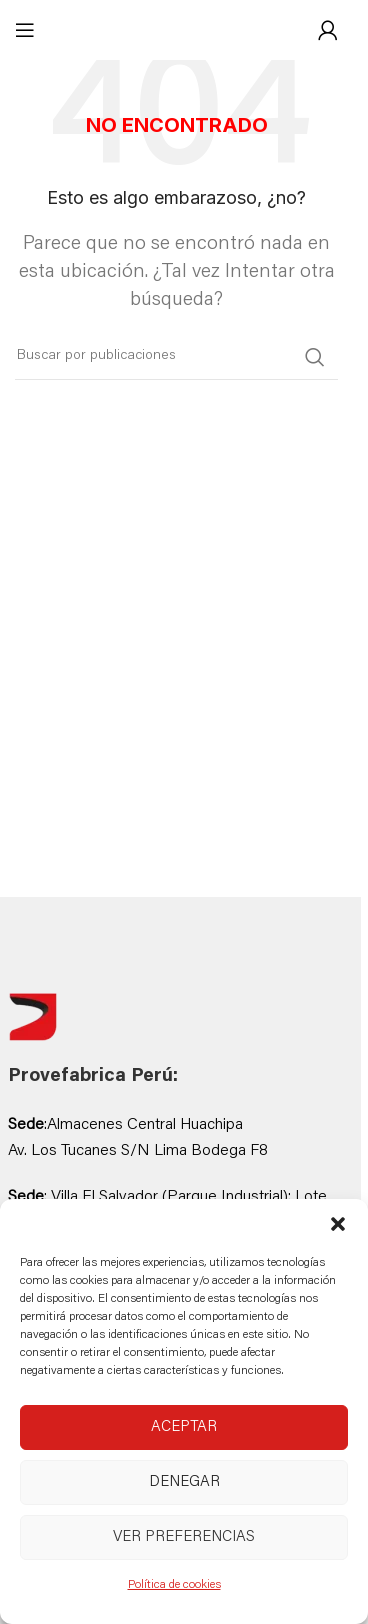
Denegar (184, 1482)
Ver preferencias (184, 1537)
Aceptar (184, 1427)
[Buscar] (176, 357)
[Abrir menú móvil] (25, 30)
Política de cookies (174, 1585)
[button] (338, 1224)
